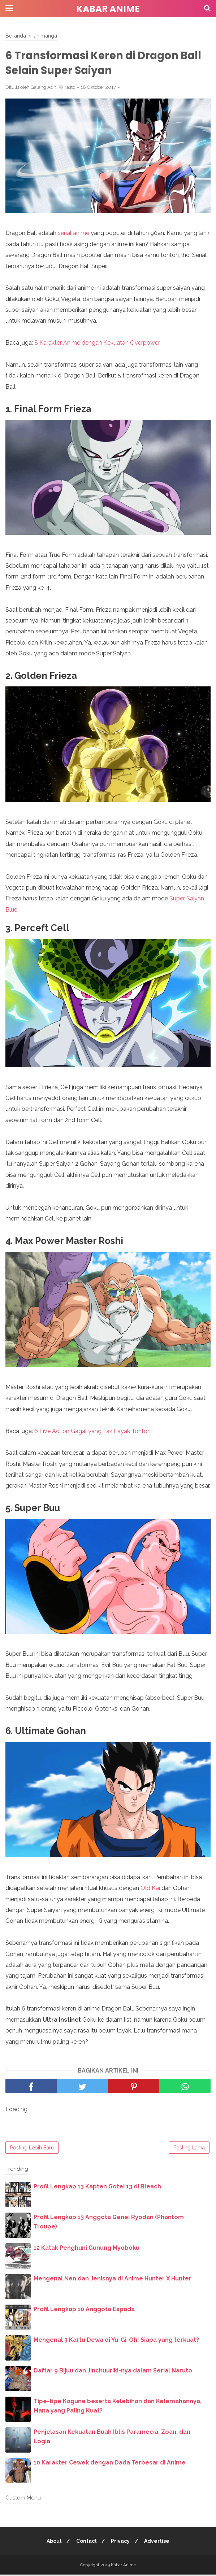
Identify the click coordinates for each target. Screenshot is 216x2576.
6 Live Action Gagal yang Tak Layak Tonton (92, 1432)
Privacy (121, 2542)
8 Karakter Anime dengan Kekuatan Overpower (97, 343)
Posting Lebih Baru (32, 2149)
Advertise (158, 2542)
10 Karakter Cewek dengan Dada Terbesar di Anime (110, 2464)
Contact (85, 2542)
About (52, 2542)
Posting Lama (189, 2149)
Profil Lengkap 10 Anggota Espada (84, 2310)
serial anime (73, 234)
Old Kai (150, 1889)
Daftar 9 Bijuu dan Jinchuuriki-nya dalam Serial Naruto (113, 2371)
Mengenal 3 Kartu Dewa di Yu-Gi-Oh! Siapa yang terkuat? (116, 2341)
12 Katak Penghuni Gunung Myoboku (86, 2249)
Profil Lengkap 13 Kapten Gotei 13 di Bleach (97, 2187)
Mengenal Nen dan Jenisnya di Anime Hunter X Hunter (112, 2279)
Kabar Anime (108, 9)
